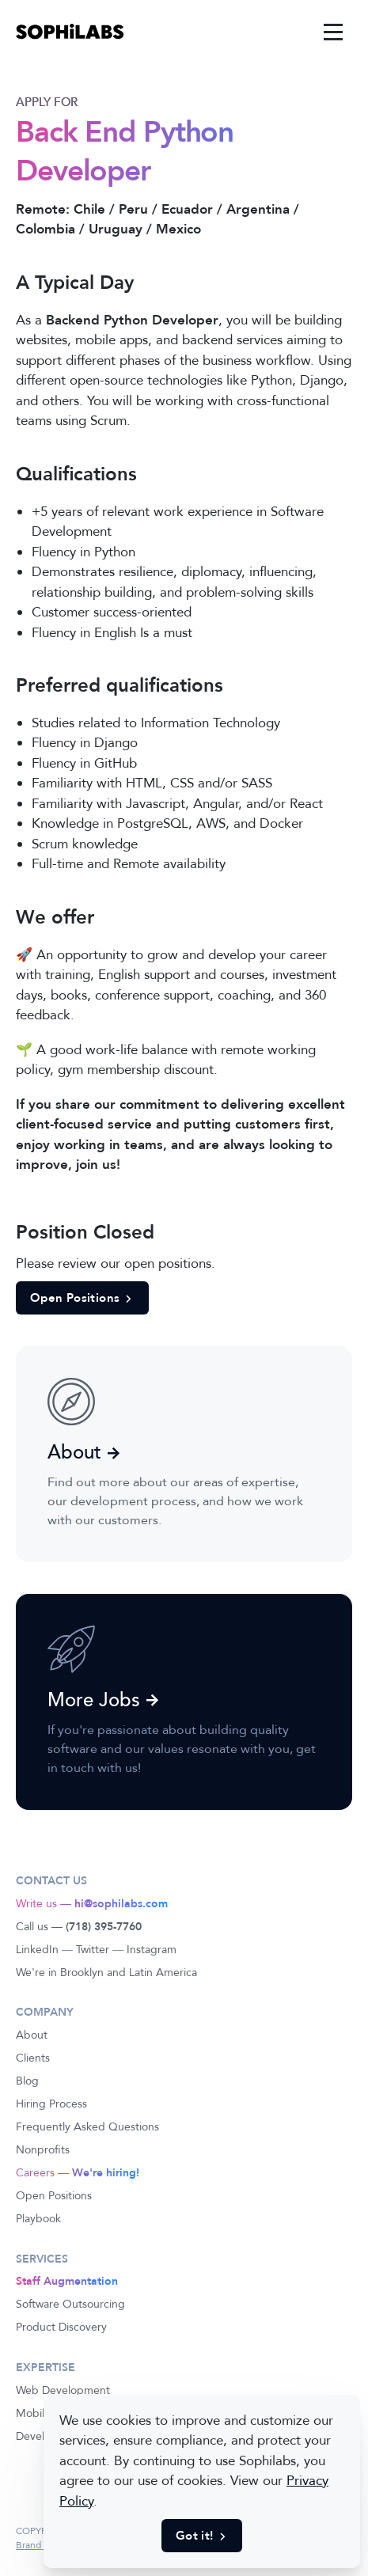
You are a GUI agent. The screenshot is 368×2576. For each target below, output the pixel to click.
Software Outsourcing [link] (70, 2304)
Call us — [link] (79, 1926)
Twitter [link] (92, 1949)
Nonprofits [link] (43, 2149)
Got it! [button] (202, 2536)
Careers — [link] (77, 2172)
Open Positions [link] (54, 2195)
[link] (70, 32)
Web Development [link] (63, 2390)
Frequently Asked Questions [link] (87, 2126)
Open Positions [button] (82, 1298)
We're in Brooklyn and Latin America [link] (106, 1972)
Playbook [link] (38, 2218)
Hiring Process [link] (51, 2103)
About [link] (31, 2035)
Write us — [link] (92, 1903)
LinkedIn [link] (37, 1949)
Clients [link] (33, 2058)
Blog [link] (27, 2080)
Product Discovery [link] (61, 2327)
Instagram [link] (151, 1949)
